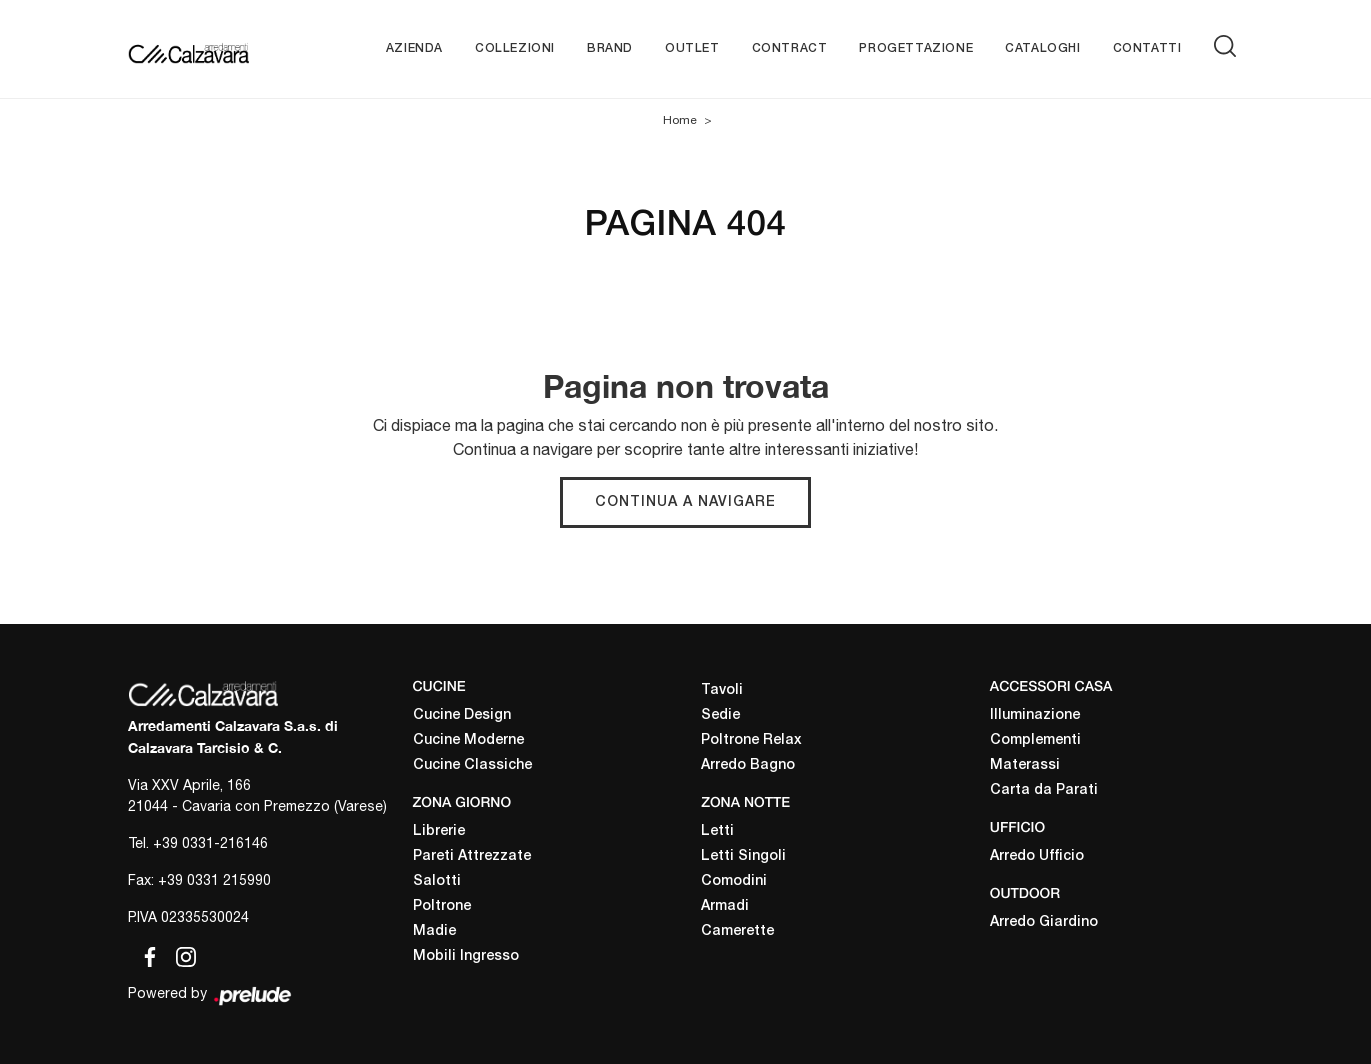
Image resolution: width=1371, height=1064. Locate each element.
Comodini (734, 881)
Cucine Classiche (472, 765)
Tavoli (722, 690)
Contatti (1147, 48)
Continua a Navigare (685, 502)
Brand (610, 48)
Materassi (1025, 765)
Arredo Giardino (1044, 922)
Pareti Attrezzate (472, 856)
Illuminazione (1035, 715)
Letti (717, 831)
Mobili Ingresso (466, 956)
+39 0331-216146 (210, 843)
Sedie (720, 715)
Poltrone (442, 906)
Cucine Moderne (468, 740)
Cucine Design (462, 715)
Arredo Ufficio (1037, 856)
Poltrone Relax (751, 740)
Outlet (692, 48)
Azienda (414, 48)
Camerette (737, 931)
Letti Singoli (743, 856)
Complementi (1035, 740)
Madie (434, 931)
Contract (790, 48)
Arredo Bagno (748, 765)
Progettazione (916, 48)
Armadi (725, 906)
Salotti (437, 881)
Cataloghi (1042, 48)
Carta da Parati (1044, 790)
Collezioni (515, 48)
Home (680, 120)
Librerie (439, 831)
